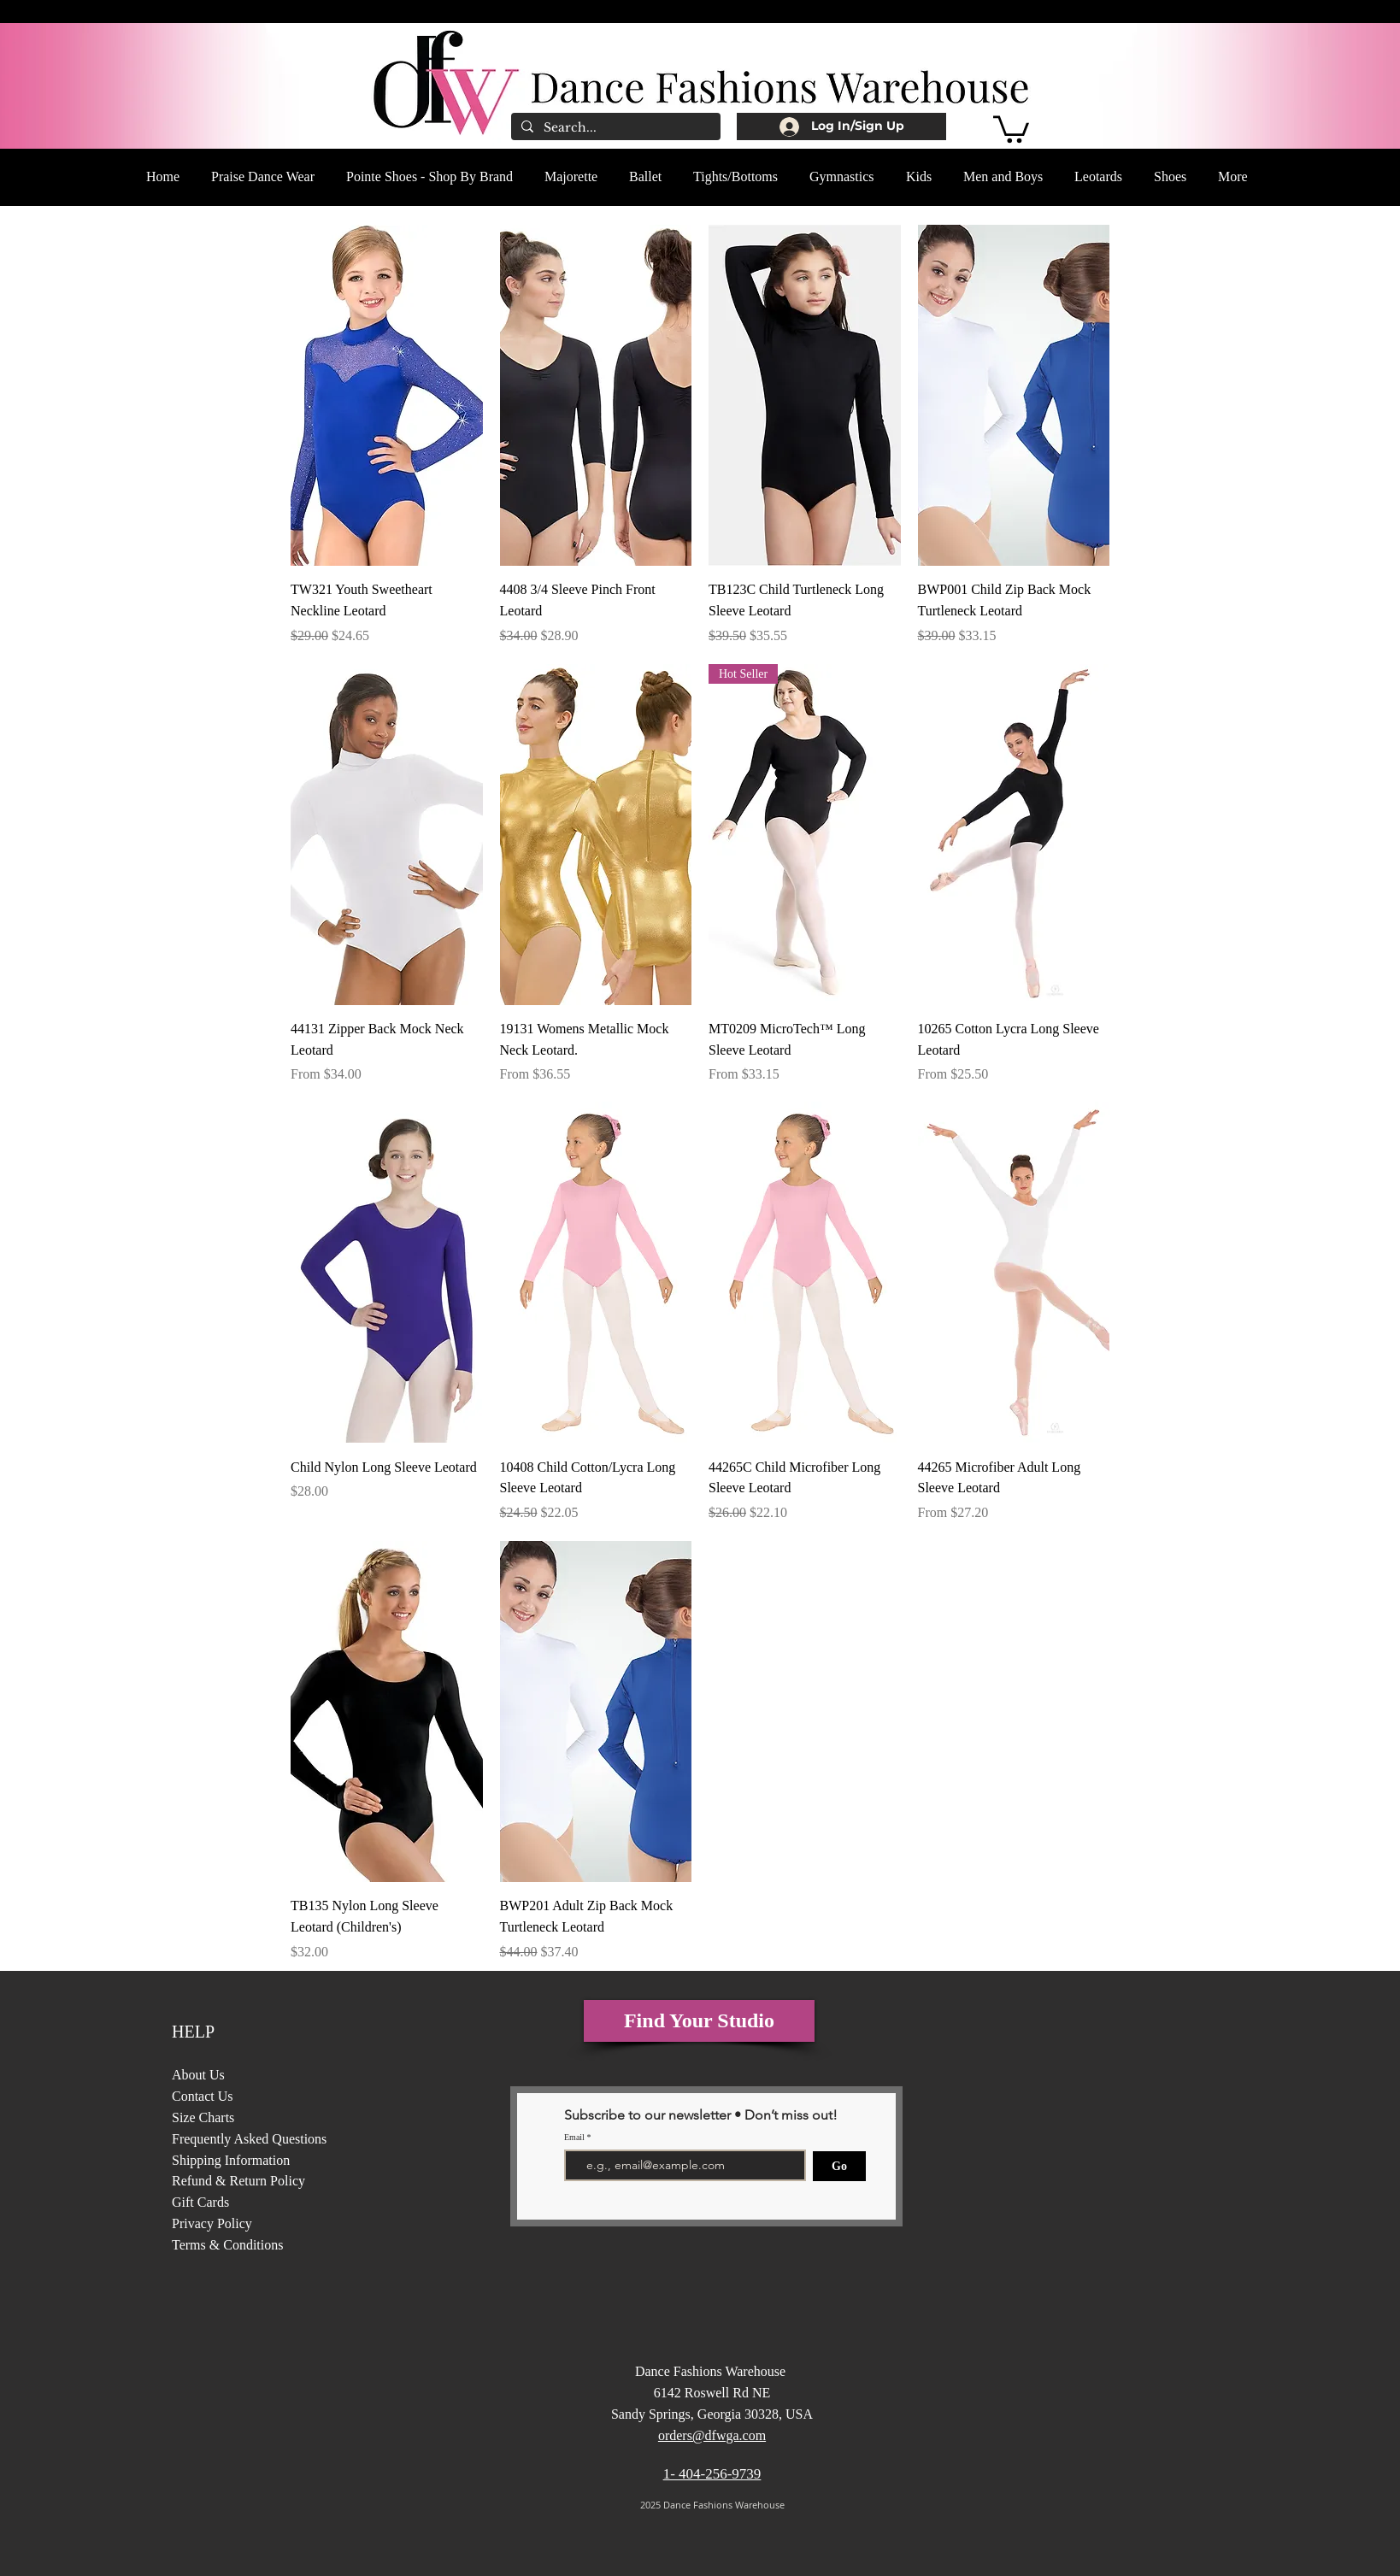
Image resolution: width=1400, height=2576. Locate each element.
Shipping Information (231, 2160)
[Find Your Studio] (699, 2021)
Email (575, 2137)
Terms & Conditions (227, 2245)
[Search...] (614, 128)
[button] (1011, 128)
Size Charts (203, 2117)
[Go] (839, 2166)
